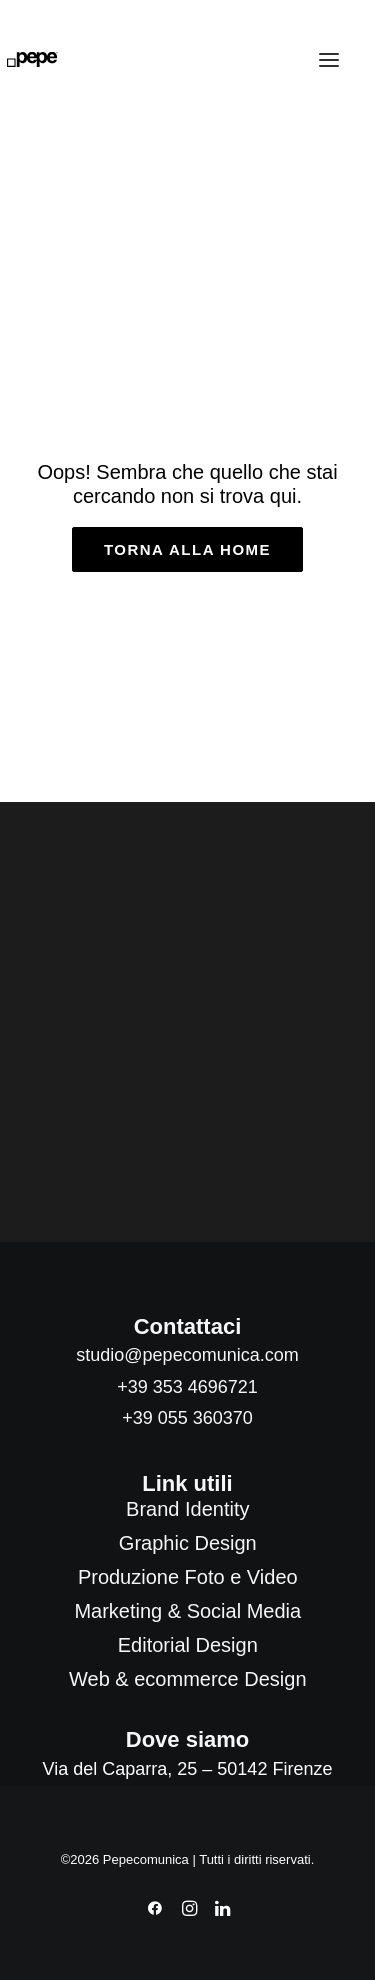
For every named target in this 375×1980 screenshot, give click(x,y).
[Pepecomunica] (32, 59)
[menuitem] (188, 1509)
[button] (329, 59)
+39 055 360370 (187, 1418)
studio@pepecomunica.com (187, 1355)
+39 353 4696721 (187, 1387)
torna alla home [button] (187, 549)
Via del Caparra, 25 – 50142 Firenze (188, 1769)
